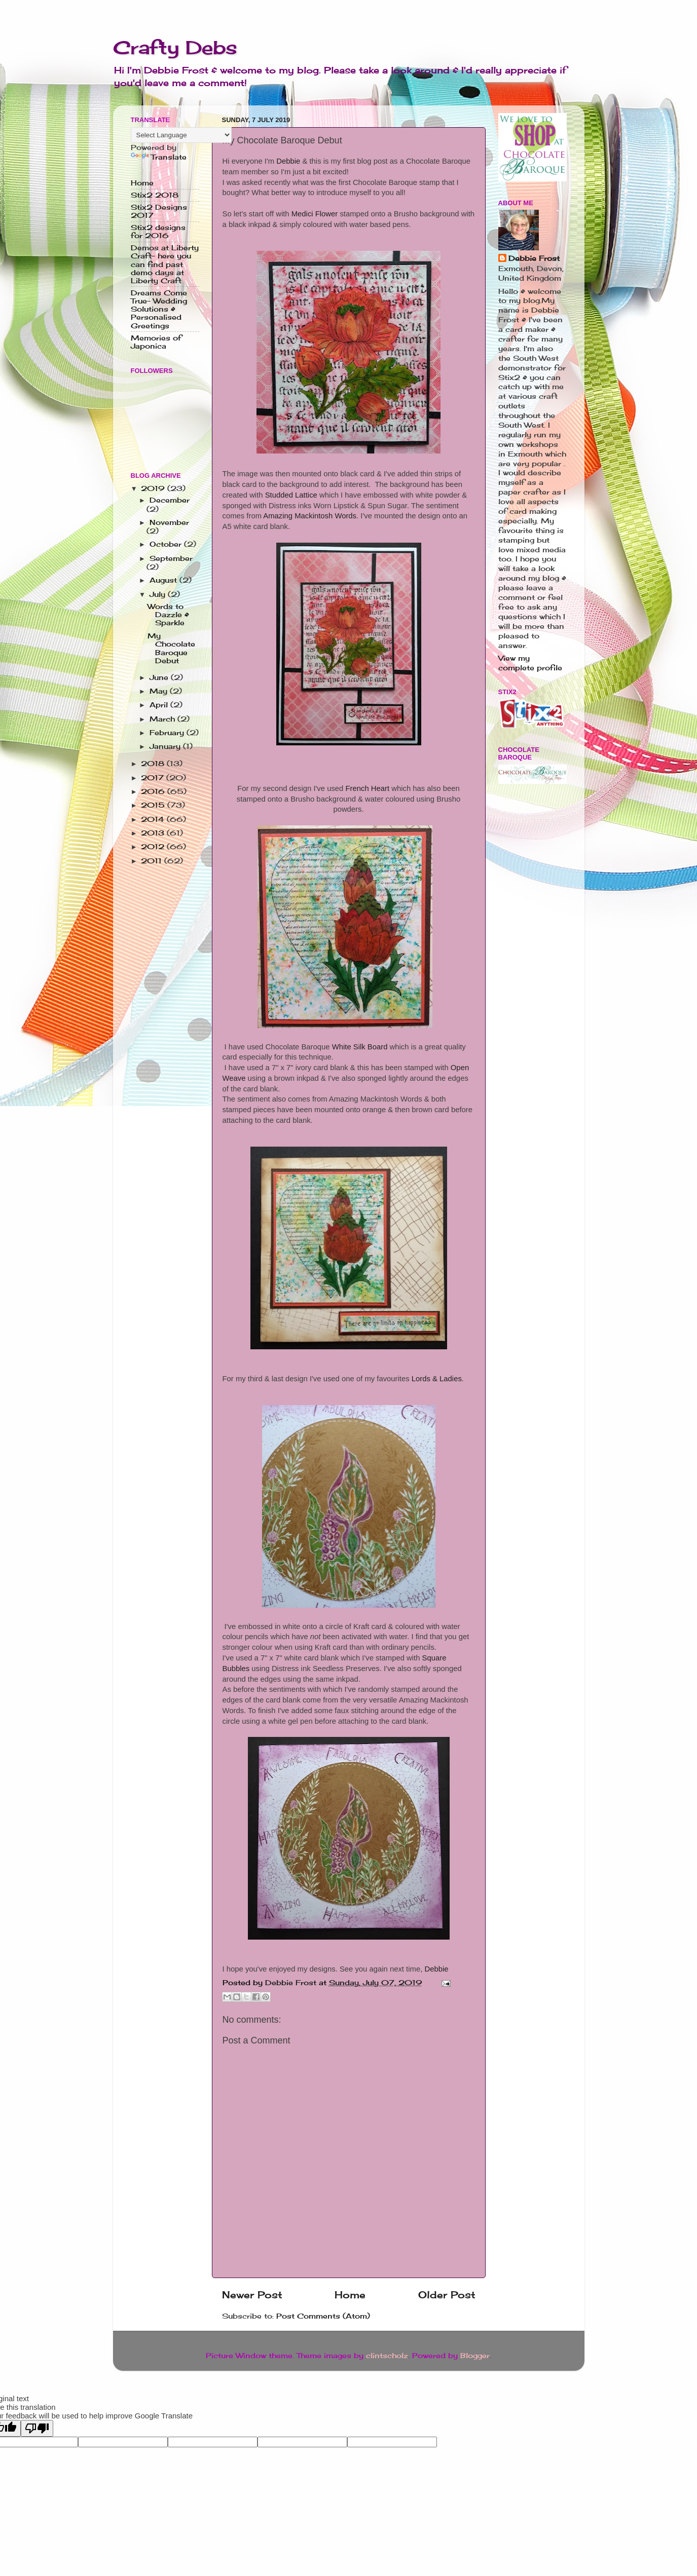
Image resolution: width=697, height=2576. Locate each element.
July (159, 594)
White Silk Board (360, 1047)
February (168, 733)
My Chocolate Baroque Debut (171, 648)
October (167, 544)
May (160, 691)
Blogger (475, 2356)
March (163, 719)
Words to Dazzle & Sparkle (168, 614)
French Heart (367, 788)
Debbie (288, 161)
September (171, 558)
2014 (154, 819)
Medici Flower (314, 214)
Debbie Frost (534, 258)
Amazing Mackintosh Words (309, 516)
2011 (152, 861)
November (169, 522)
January (166, 746)
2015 (154, 805)
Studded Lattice (291, 495)
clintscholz (387, 2356)
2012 (154, 847)
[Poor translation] (37, 2428)
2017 (153, 778)
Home (350, 2295)
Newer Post (252, 2295)
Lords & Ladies (437, 1379)
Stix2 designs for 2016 (158, 231)
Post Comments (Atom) (323, 2316)
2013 (154, 833)
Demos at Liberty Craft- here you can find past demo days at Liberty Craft (165, 264)
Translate (159, 157)
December (170, 500)
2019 (154, 488)
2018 (154, 764)
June (160, 677)
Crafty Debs (175, 47)
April (160, 705)
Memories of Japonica (156, 342)
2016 (154, 791)
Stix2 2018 (154, 195)
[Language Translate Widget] (181, 135)
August (164, 580)
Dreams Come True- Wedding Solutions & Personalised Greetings (159, 309)
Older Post (446, 2295)
